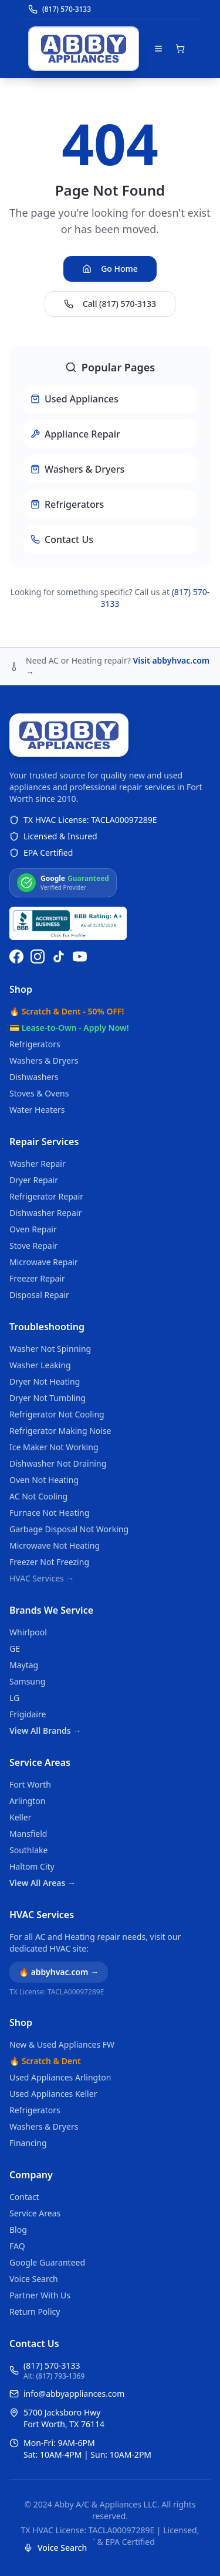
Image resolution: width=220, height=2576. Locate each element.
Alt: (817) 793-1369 (53, 2376)
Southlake (28, 1850)
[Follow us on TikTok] (59, 956)
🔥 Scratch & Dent (45, 2060)
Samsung (27, 1681)
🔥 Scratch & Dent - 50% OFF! (66, 1011)
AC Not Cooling (38, 1496)
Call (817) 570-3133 (110, 303)
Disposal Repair (39, 1294)
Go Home (110, 268)
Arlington (27, 1800)
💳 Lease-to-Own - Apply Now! (69, 1027)
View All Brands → (45, 1730)
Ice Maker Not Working (54, 1447)
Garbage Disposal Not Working (68, 1529)
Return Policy (34, 2311)
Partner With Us (39, 2295)
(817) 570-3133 (51, 2365)
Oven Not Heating (44, 1479)
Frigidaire (27, 1714)
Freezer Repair (37, 1278)
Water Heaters (37, 1109)
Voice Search (33, 2278)
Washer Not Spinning (50, 1348)
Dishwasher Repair (45, 1212)
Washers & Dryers (43, 1060)
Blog (18, 2229)
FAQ (17, 2246)
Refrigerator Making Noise (60, 1430)
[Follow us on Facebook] (16, 956)
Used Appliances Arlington (60, 2077)
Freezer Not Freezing (49, 1561)
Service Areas (39, 1762)
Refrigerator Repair (46, 1196)
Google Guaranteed (47, 2262)
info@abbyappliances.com (73, 2393)
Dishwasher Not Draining (57, 1463)
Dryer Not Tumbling (47, 1397)
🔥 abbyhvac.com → (59, 1971)
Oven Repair (33, 1229)
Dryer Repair (33, 1179)
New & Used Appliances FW (61, 2044)
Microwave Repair (43, 1261)
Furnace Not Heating (49, 1512)
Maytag (23, 1664)
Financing (28, 2142)
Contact (24, 2196)
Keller (20, 1817)
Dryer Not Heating (44, 1381)
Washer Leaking (40, 1365)
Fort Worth (30, 1784)
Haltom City (32, 1866)
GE (14, 1648)
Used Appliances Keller (53, 2093)
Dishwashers (34, 1076)
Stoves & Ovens (39, 1093)
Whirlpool (28, 1632)
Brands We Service (51, 1610)
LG (14, 1697)
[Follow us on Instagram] (38, 956)
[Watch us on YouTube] (80, 956)
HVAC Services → (41, 1578)
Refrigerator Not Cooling (56, 1414)
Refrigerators (34, 1044)
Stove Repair (33, 1245)
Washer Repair (37, 1163)
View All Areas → (42, 1882)
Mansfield (28, 1833)
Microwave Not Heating (54, 1545)
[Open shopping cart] (180, 48)
